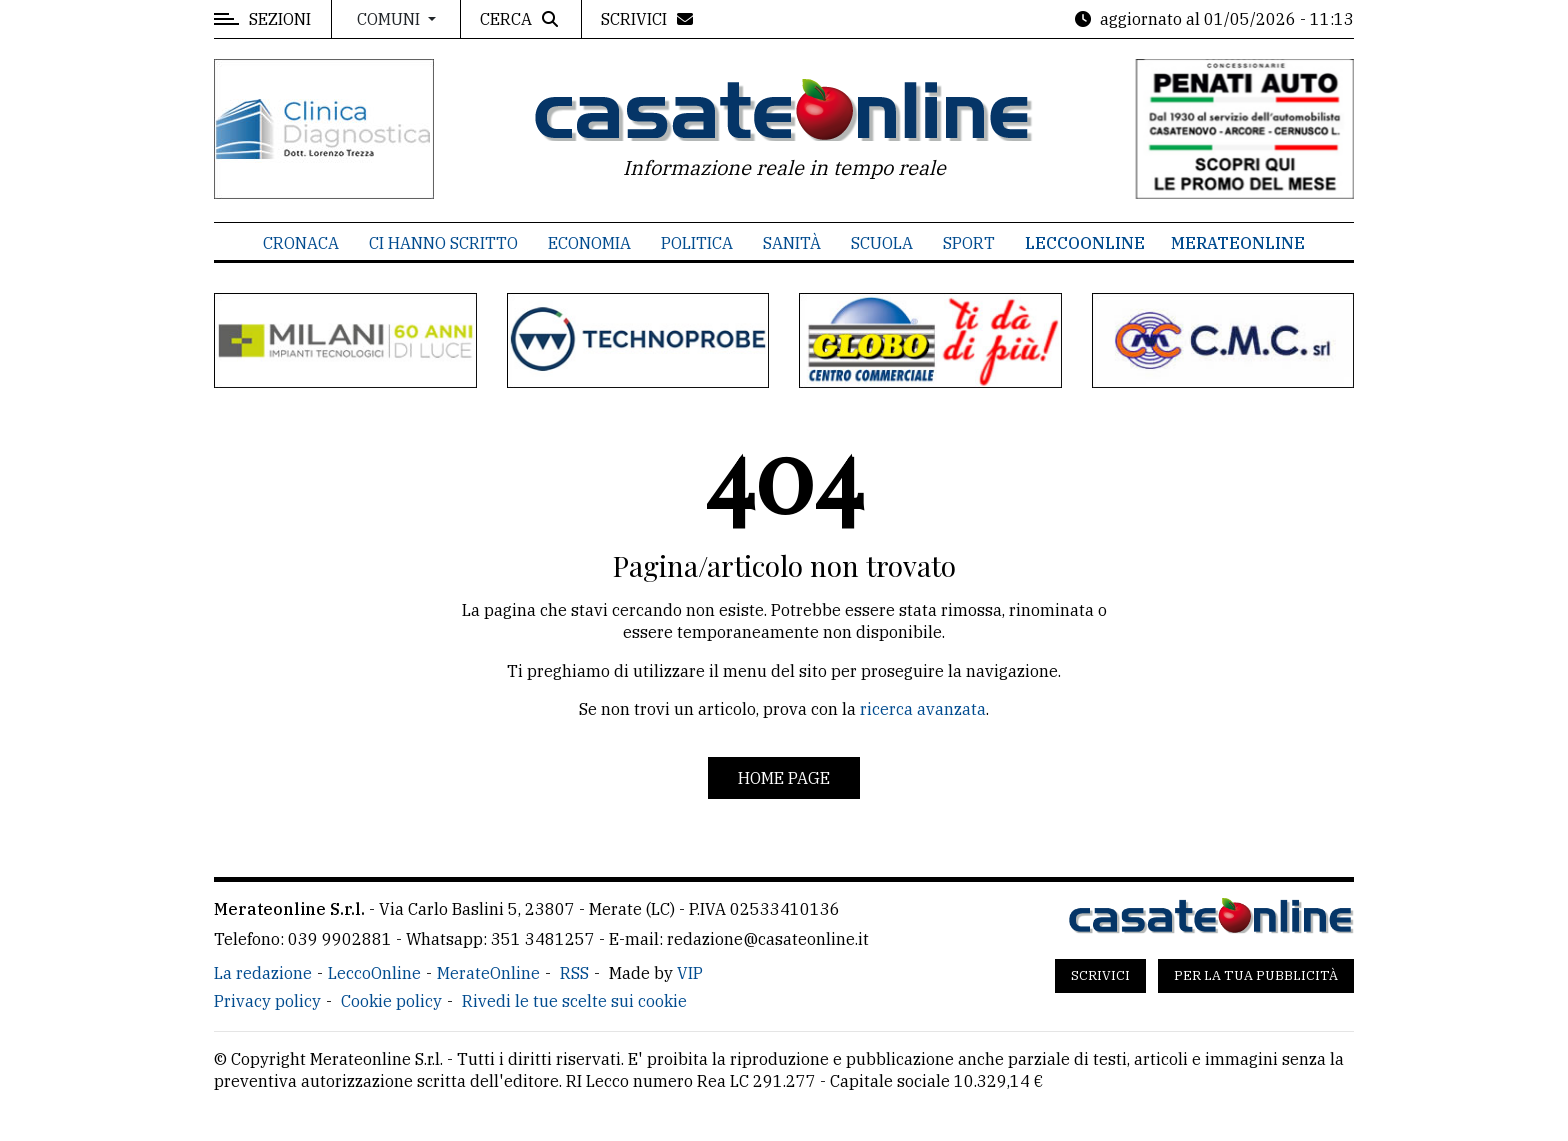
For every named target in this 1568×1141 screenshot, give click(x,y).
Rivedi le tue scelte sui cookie (574, 1001)
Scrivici (1100, 975)
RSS (574, 973)
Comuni (390, 19)
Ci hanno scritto (443, 243)
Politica (697, 243)
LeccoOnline (1085, 243)
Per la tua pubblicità (1256, 975)
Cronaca (301, 243)
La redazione (263, 973)
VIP (690, 973)
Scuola (882, 243)
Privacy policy (267, 1001)
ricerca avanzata (923, 709)
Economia (589, 243)
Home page (784, 778)
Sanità (792, 243)
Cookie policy (391, 1001)
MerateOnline (1238, 243)
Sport (969, 243)
